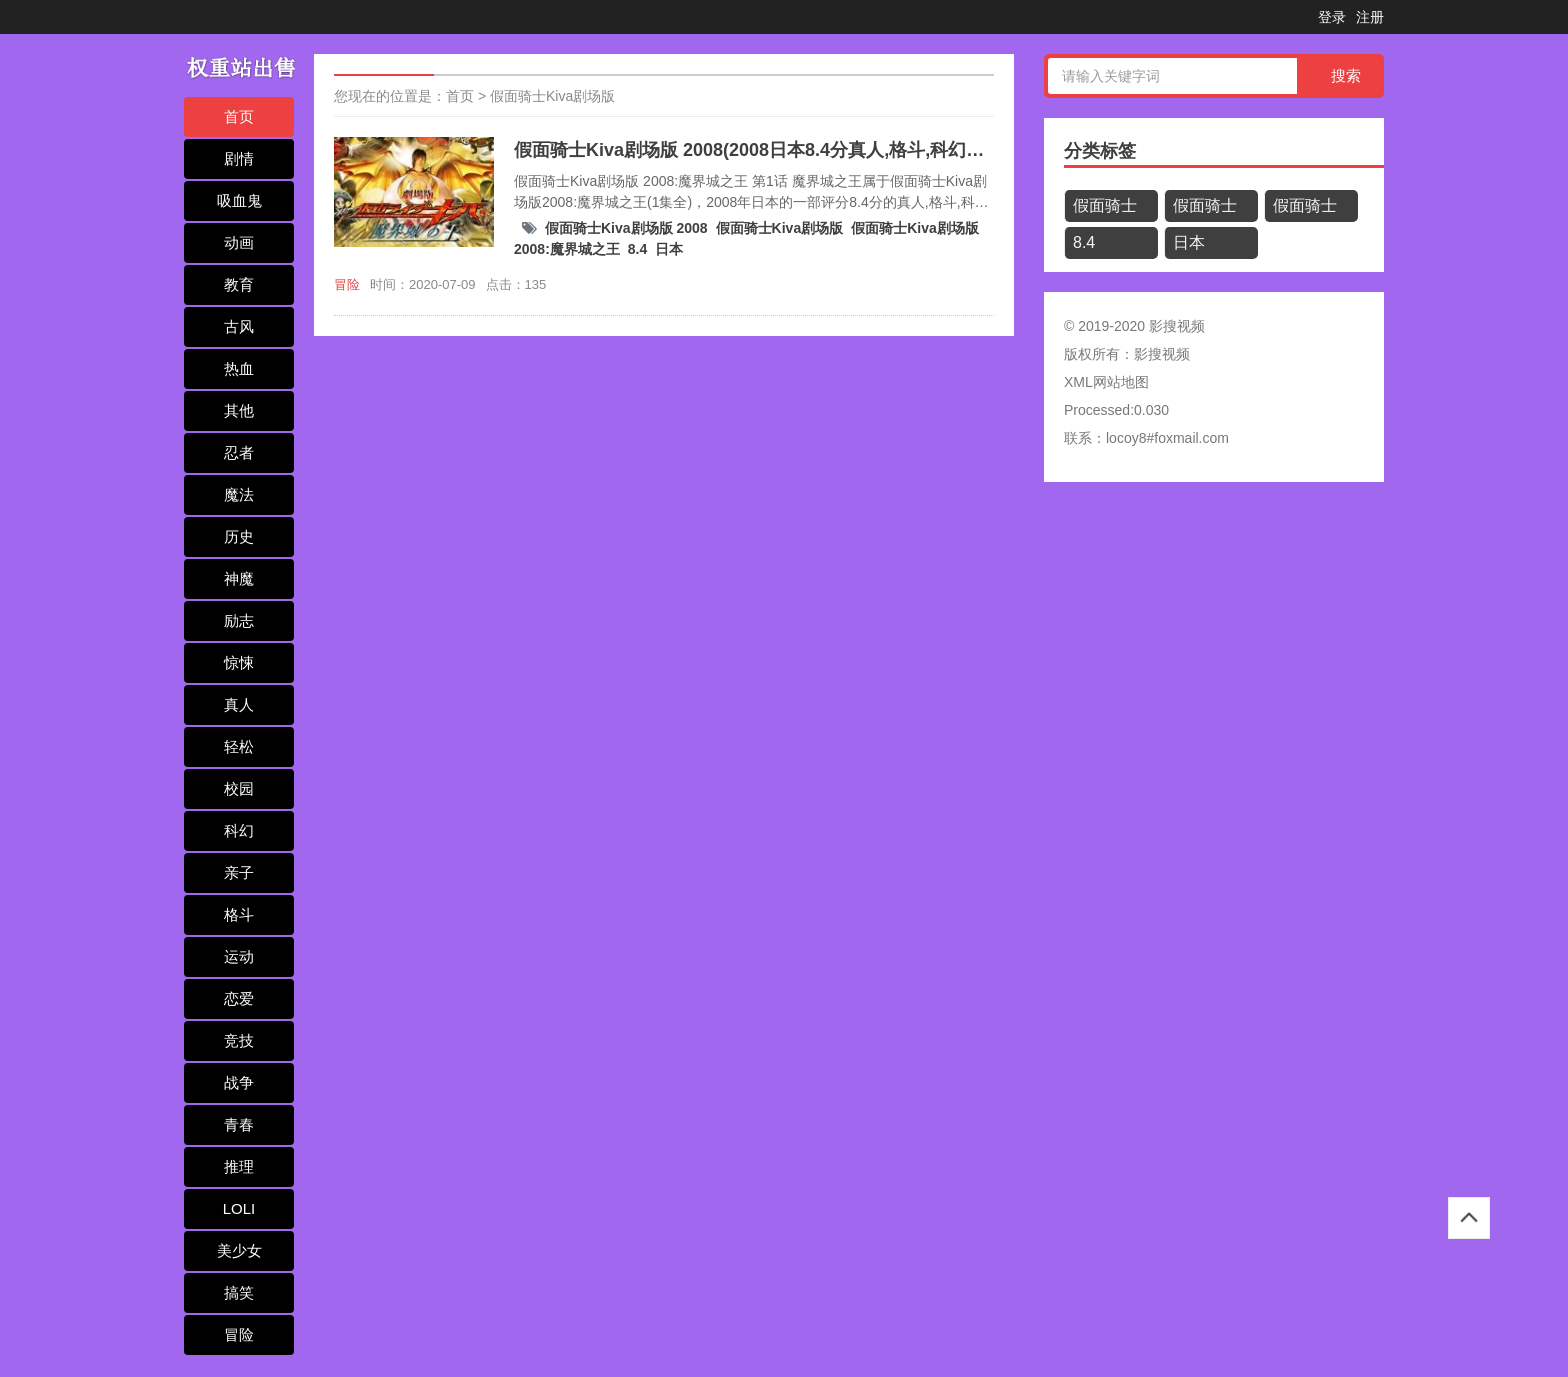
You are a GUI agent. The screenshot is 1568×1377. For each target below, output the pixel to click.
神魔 (239, 578)
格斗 (239, 914)
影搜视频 (1162, 354)
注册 (1370, 17)
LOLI (239, 1208)
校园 (239, 788)
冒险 (239, 1334)
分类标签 (1100, 151)
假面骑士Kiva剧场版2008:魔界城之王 (1309, 209)
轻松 (239, 746)
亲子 (239, 872)
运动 (239, 956)
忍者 (239, 452)
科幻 (239, 830)
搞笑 (239, 1292)
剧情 (239, 158)
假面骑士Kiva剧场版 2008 (626, 228)
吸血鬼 (239, 200)
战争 (239, 1082)
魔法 (239, 494)
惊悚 (239, 662)
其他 (239, 410)
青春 (239, 1124)
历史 (239, 536)
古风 (239, 326)
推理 (239, 1166)
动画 (239, 242)
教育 (239, 284)
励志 (239, 620)
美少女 (239, 1250)
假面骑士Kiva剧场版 (552, 96)
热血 (239, 368)
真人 (239, 704)
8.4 (637, 249)
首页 (239, 116)
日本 (669, 249)
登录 (1332, 17)
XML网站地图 (1106, 382)
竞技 (239, 1040)
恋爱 (239, 998)
